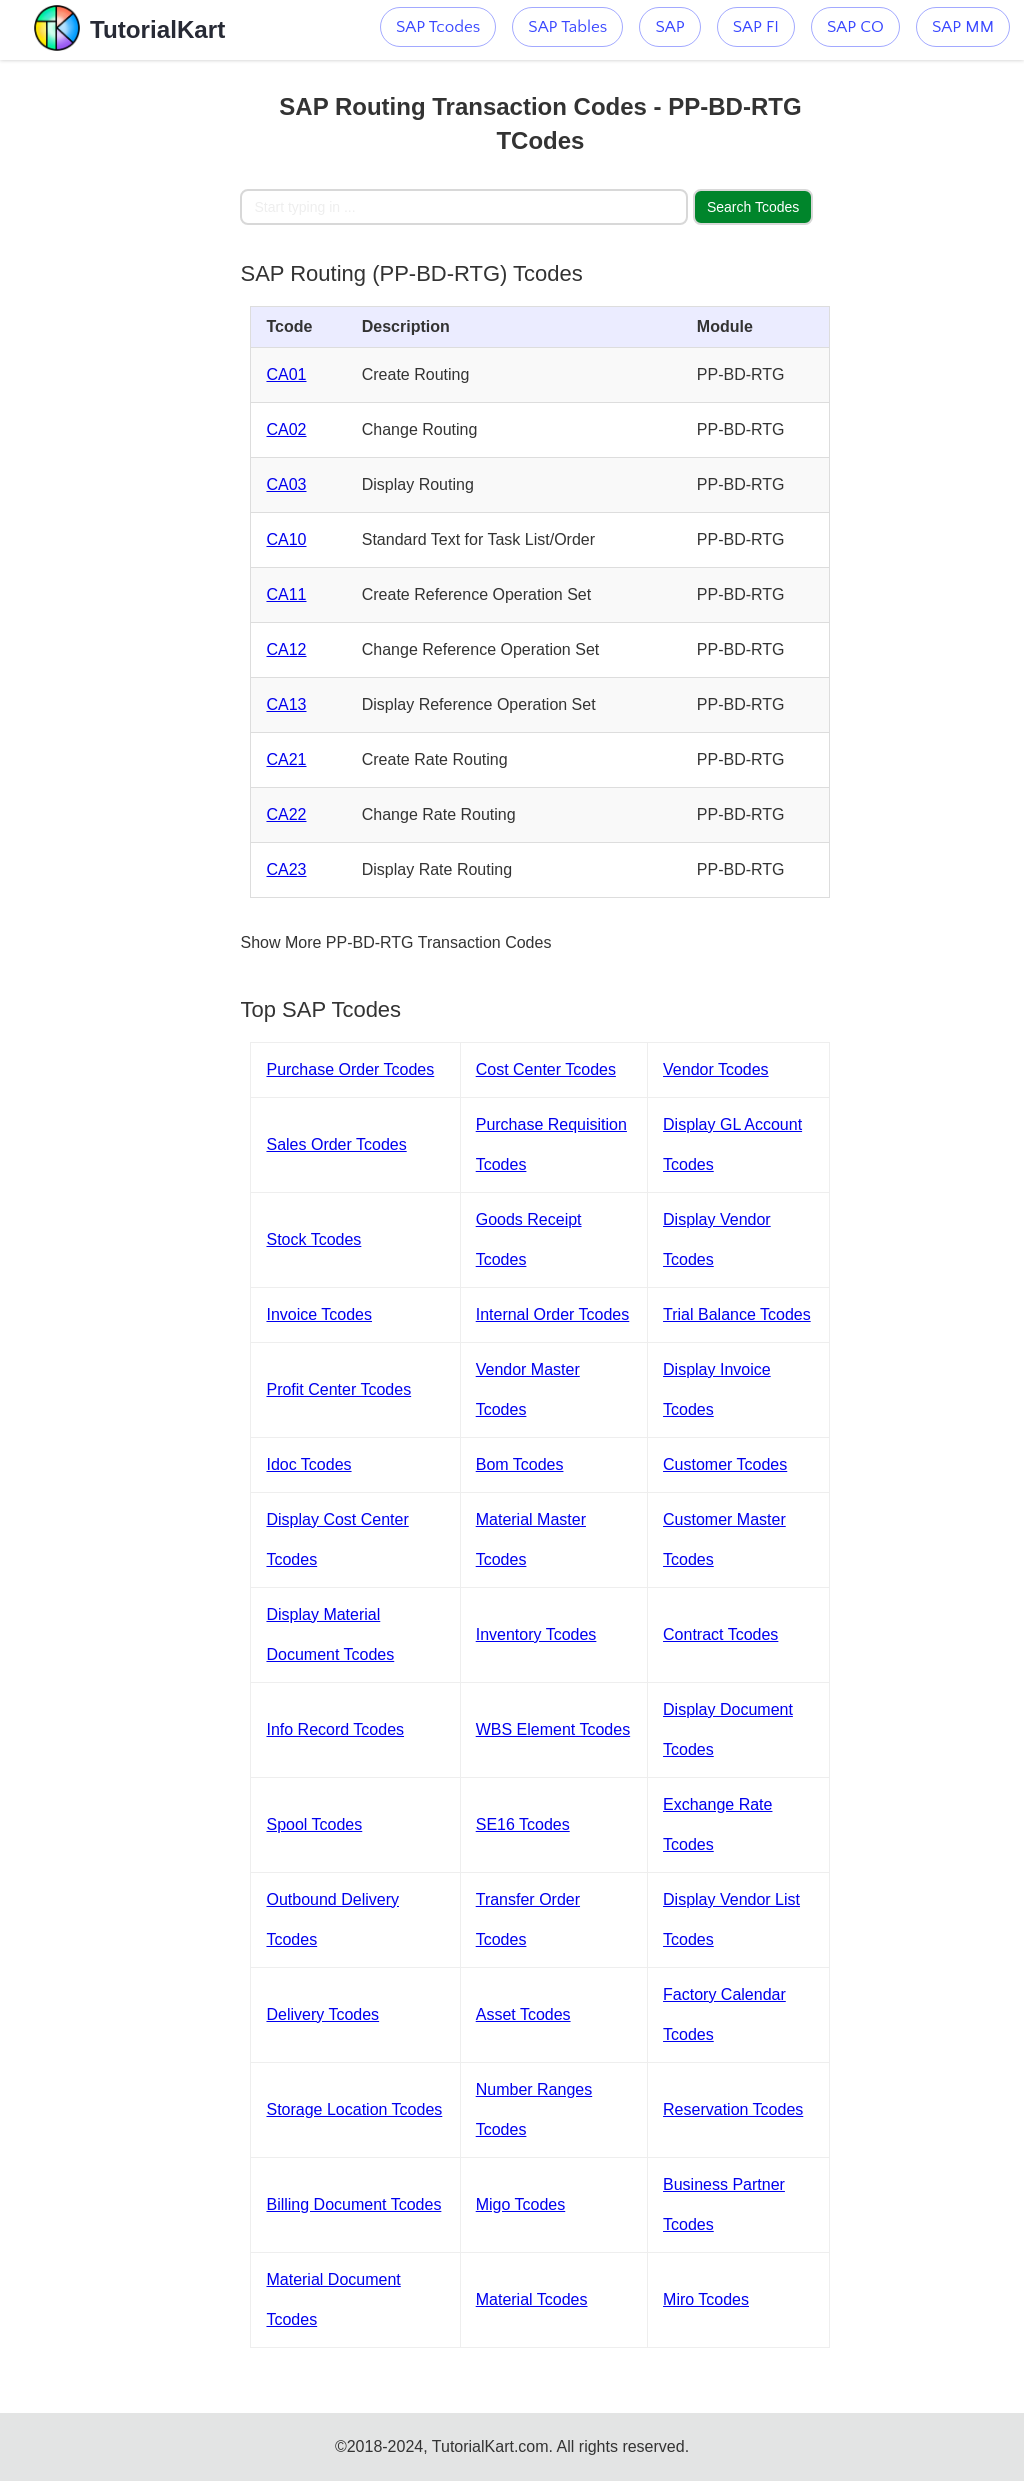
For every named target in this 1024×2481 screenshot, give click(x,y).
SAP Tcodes (438, 27)
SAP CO (855, 27)
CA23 (286, 869)
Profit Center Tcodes (338, 1389)
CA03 (286, 484)
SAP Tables (567, 27)
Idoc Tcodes (308, 1464)
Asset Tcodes (523, 2014)
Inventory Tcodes (536, 1634)
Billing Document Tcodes (353, 2204)
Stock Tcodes (313, 1239)
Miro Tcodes (706, 2299)
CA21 (286, 759)
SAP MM (963, 27)
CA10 (286, 539)
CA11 (286, 594)
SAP (669, 27)
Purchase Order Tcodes (350, 1069)
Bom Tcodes (520, 1464)
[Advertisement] (120, 360)
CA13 (286, 704)
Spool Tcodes (314, 1824)
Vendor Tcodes (716, 1069)
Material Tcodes (532, 2299)
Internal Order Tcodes (553, 1314)
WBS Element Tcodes (553, 1729)
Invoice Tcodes (319, 1314)
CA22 (286, 814)
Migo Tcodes (521, 2204)
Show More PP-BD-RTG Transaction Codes (395, 942)
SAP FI (756, 27)
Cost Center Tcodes (546, 1069)
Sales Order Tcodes (336, 1144)
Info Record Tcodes (335, 1729)
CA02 (286, 429)
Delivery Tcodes (322, 2014)
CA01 (286, 374)
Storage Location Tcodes (354, 2109)
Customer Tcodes (725, 1464)
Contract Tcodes (720, 1634)
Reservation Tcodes (733, 2109)
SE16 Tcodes (523, 1824)
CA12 (286, 649)
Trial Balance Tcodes (737, 1314)
